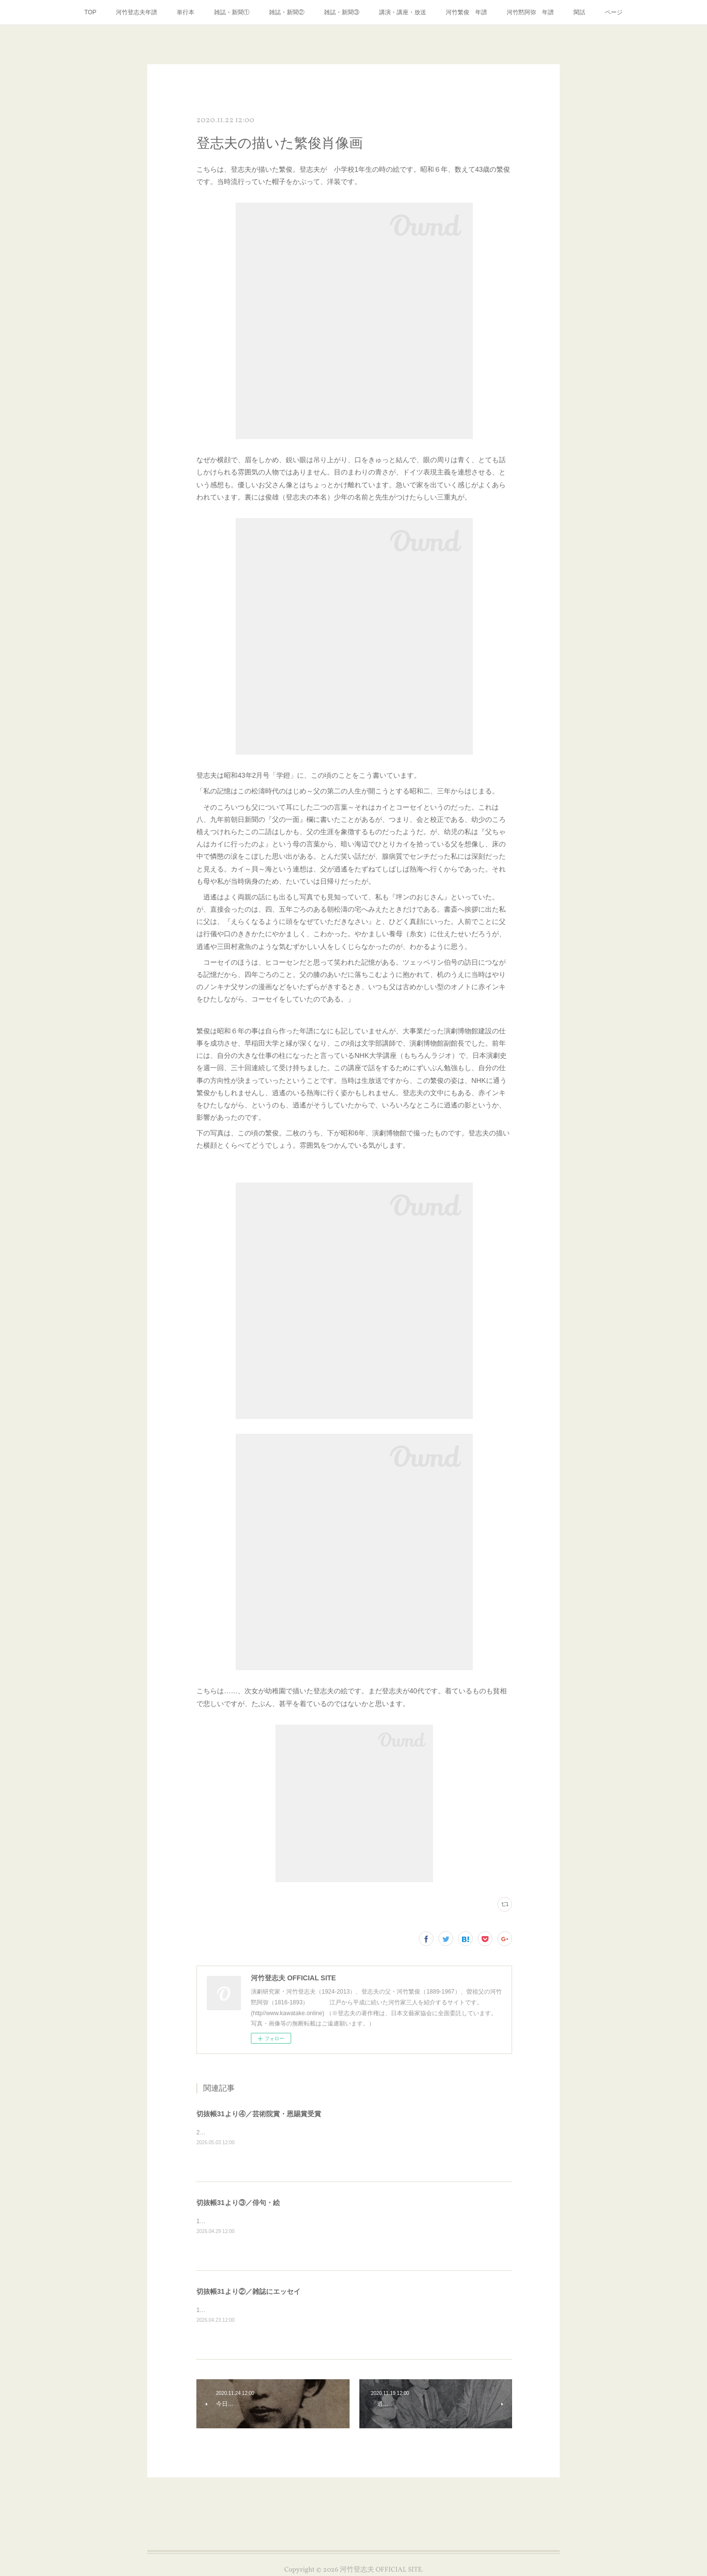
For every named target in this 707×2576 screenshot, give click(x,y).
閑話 (579, 12)
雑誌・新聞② (286, 12)
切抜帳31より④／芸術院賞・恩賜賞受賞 (258, 2114)
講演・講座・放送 (402, 12)
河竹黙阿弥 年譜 (530, 12)
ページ (614, 12)
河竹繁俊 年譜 (466, 12)
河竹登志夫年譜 (136, 12)
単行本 (185, 12)
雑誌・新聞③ (341, 12)
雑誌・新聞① (231, 12)
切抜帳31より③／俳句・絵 (238, 2203)
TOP (90, 12)
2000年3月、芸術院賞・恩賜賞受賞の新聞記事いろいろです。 (278, 2132)
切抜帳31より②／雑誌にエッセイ (248, 2291)
